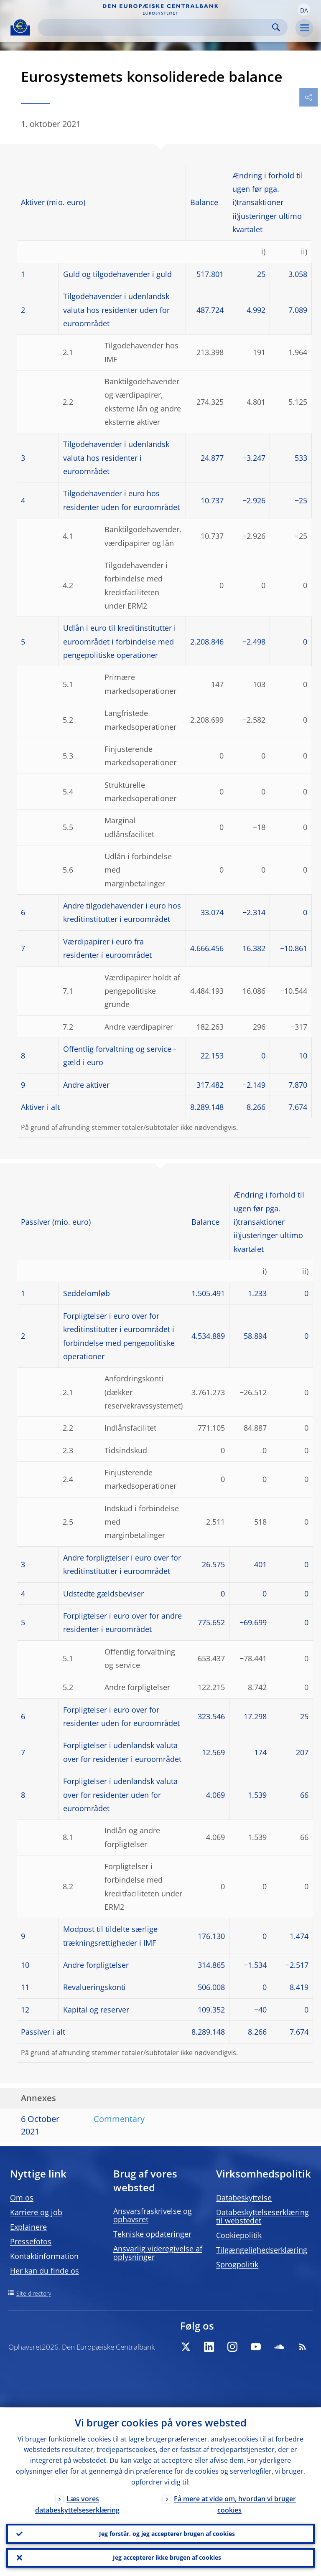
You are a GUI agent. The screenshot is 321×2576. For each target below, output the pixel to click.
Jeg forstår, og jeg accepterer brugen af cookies (167, 2533)
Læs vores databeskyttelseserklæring (77, 2503)
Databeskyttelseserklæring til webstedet (262, 2216)
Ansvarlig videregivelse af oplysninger (157, 2253)
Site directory (33, 2293)
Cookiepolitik (239, 2235)
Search (276, 27)
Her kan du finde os (44, 2271)
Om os (21, 2198)
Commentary (119, 2118)
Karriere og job (36, 2212)
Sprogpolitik (237, 2264)
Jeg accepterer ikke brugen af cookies (167, 2557)
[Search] (156, 27)
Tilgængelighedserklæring (261, 2250)
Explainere (28, 2227)
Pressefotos (30, 2241)
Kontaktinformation (44, 2256)
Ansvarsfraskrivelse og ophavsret (152, 2215)
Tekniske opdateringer (152, 2234)
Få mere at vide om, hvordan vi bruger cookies (235, 2503)
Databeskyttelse (244, 2198)
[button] (304, 9)
